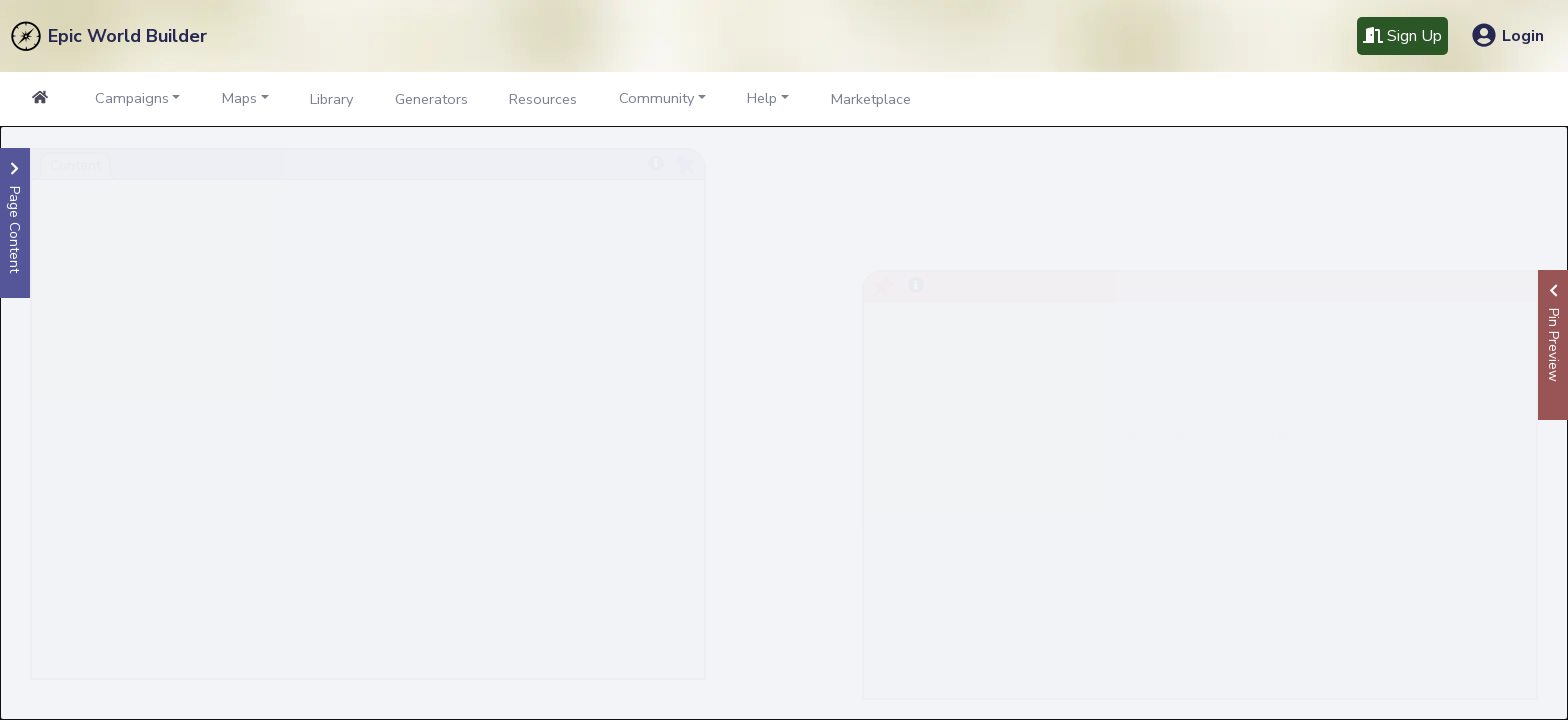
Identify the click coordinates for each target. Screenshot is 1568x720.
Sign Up (1402, 36)
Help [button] (762, 98)
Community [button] (656, 98)
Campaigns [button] (132, 98)
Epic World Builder (127, 36)
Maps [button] (239, 98)
